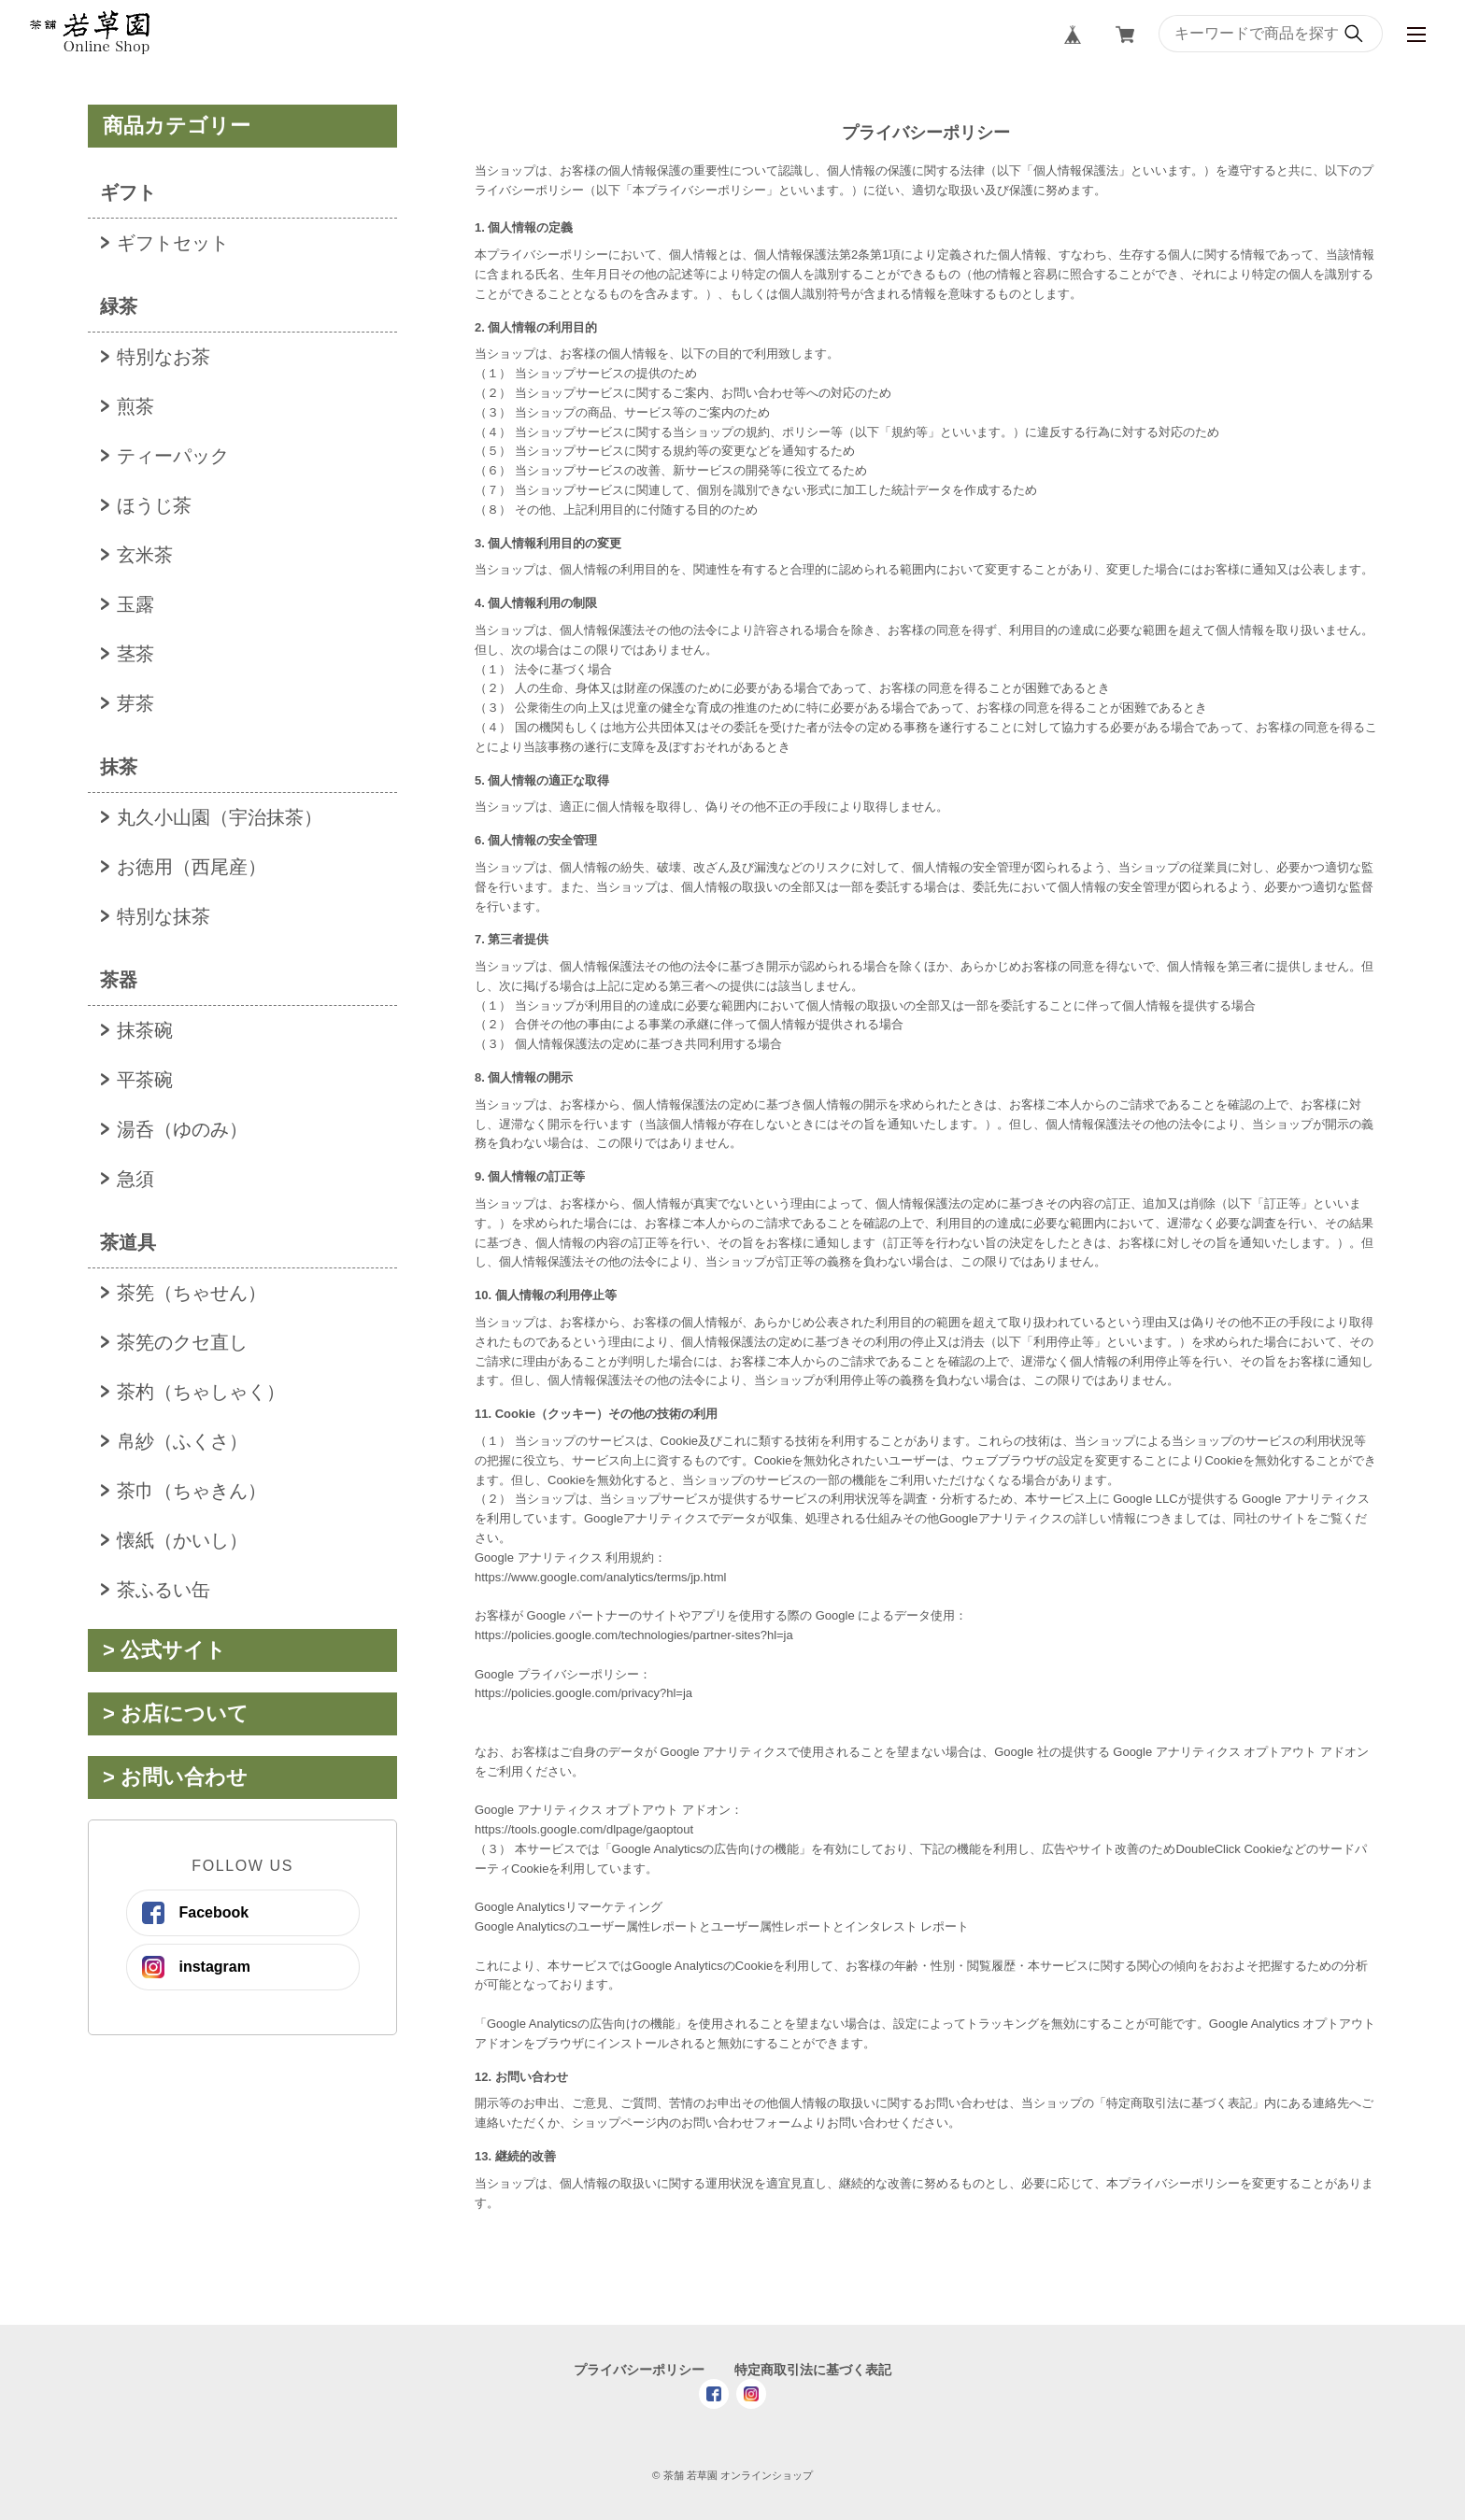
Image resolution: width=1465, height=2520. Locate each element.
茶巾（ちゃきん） (191, 1490)
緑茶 (118, 306)
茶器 (118, 980)
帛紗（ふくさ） (182, 1441)
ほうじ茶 (154, 505)
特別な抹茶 (163, 916)
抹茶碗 (145, 1030)
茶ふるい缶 (163, 1589)
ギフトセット (173, 243)
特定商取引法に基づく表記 (812, 2370)
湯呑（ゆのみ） (182, 1129)
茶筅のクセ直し (182, 1342)
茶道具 (128, 1242)
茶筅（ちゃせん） (191, 1292)
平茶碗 (145, 1079)
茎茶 (135, 654)
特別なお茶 (163, 357)
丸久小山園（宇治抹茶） (219, 817)
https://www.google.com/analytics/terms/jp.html (601, 1577)
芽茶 (135, 703)
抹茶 (118, 767)
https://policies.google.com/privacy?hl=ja (583, 1693)
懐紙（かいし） (182, 1540)
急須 (135, 1178)
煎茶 (135, 406)
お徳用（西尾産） (191, 867)
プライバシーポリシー (639, 2370)
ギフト (128, 192)
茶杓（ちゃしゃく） (201, 1391)
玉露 (135, 604)
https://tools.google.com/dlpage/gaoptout (584, 1829)
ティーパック (173, 456)
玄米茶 (145, 555)
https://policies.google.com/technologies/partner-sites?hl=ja (634, 1635)
